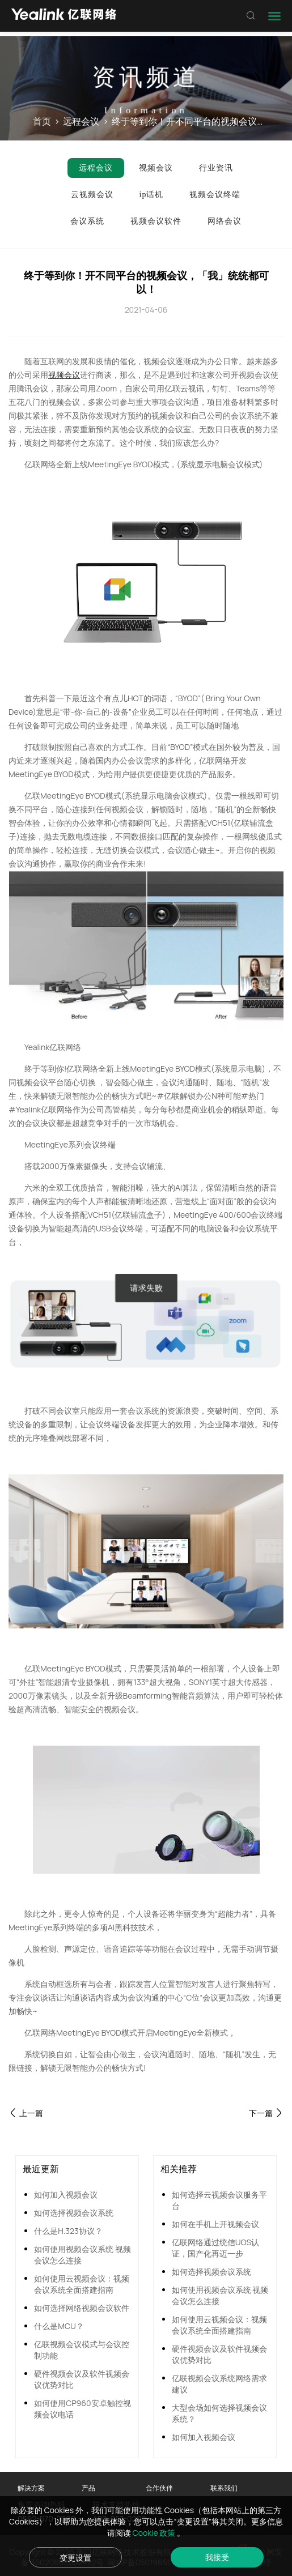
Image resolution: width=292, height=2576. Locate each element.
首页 (42, 121)
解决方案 (31, 2488)
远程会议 (81, 121)
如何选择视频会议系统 (73, 2212)
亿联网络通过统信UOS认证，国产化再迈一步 (216, 2248)
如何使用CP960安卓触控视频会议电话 (82, 2409)
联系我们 (224, 2488)
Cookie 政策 (155, 2532)
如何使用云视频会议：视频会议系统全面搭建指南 (81, 2284)
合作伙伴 (159, 2488)
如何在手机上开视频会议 (215, 2224)
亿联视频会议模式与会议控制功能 (81, 2350)
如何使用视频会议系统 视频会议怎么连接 (82, 2255)
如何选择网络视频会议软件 (81, 2307)
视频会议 (64, 374)
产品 (88, 2488)
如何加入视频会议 (66, 2194)
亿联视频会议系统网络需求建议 (219, 2384)
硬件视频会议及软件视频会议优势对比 (81, 2379)
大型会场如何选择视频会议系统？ (219, 2413)
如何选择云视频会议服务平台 (219, 2200)
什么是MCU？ (59, 2326)
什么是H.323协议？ (68, 2230)
